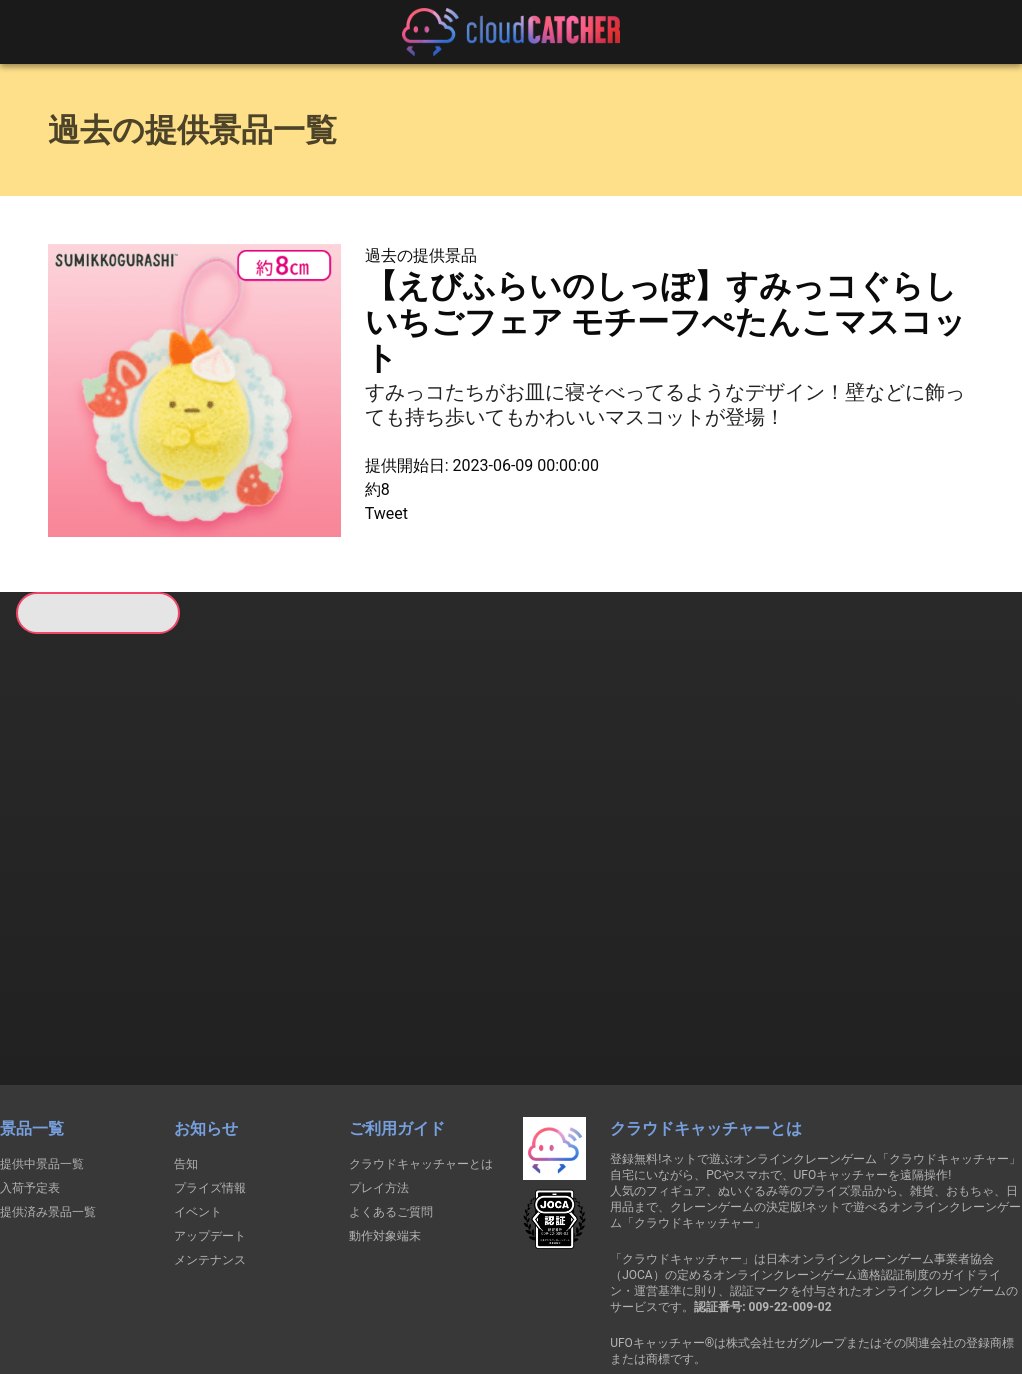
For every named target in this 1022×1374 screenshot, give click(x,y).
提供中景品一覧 (42, 1058)
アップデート (210, 1130)
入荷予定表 (30, 1082)
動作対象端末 (385, 1130)
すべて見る (91, 895)
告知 (186, 1058)
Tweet (386, 513)
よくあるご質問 (391, 1106)
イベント (198, 1106)
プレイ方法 (379, 1082)
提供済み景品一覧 (48, 1106)
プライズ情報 (210, 1082)
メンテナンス (210, 1154)
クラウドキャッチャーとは (421, 1058)
